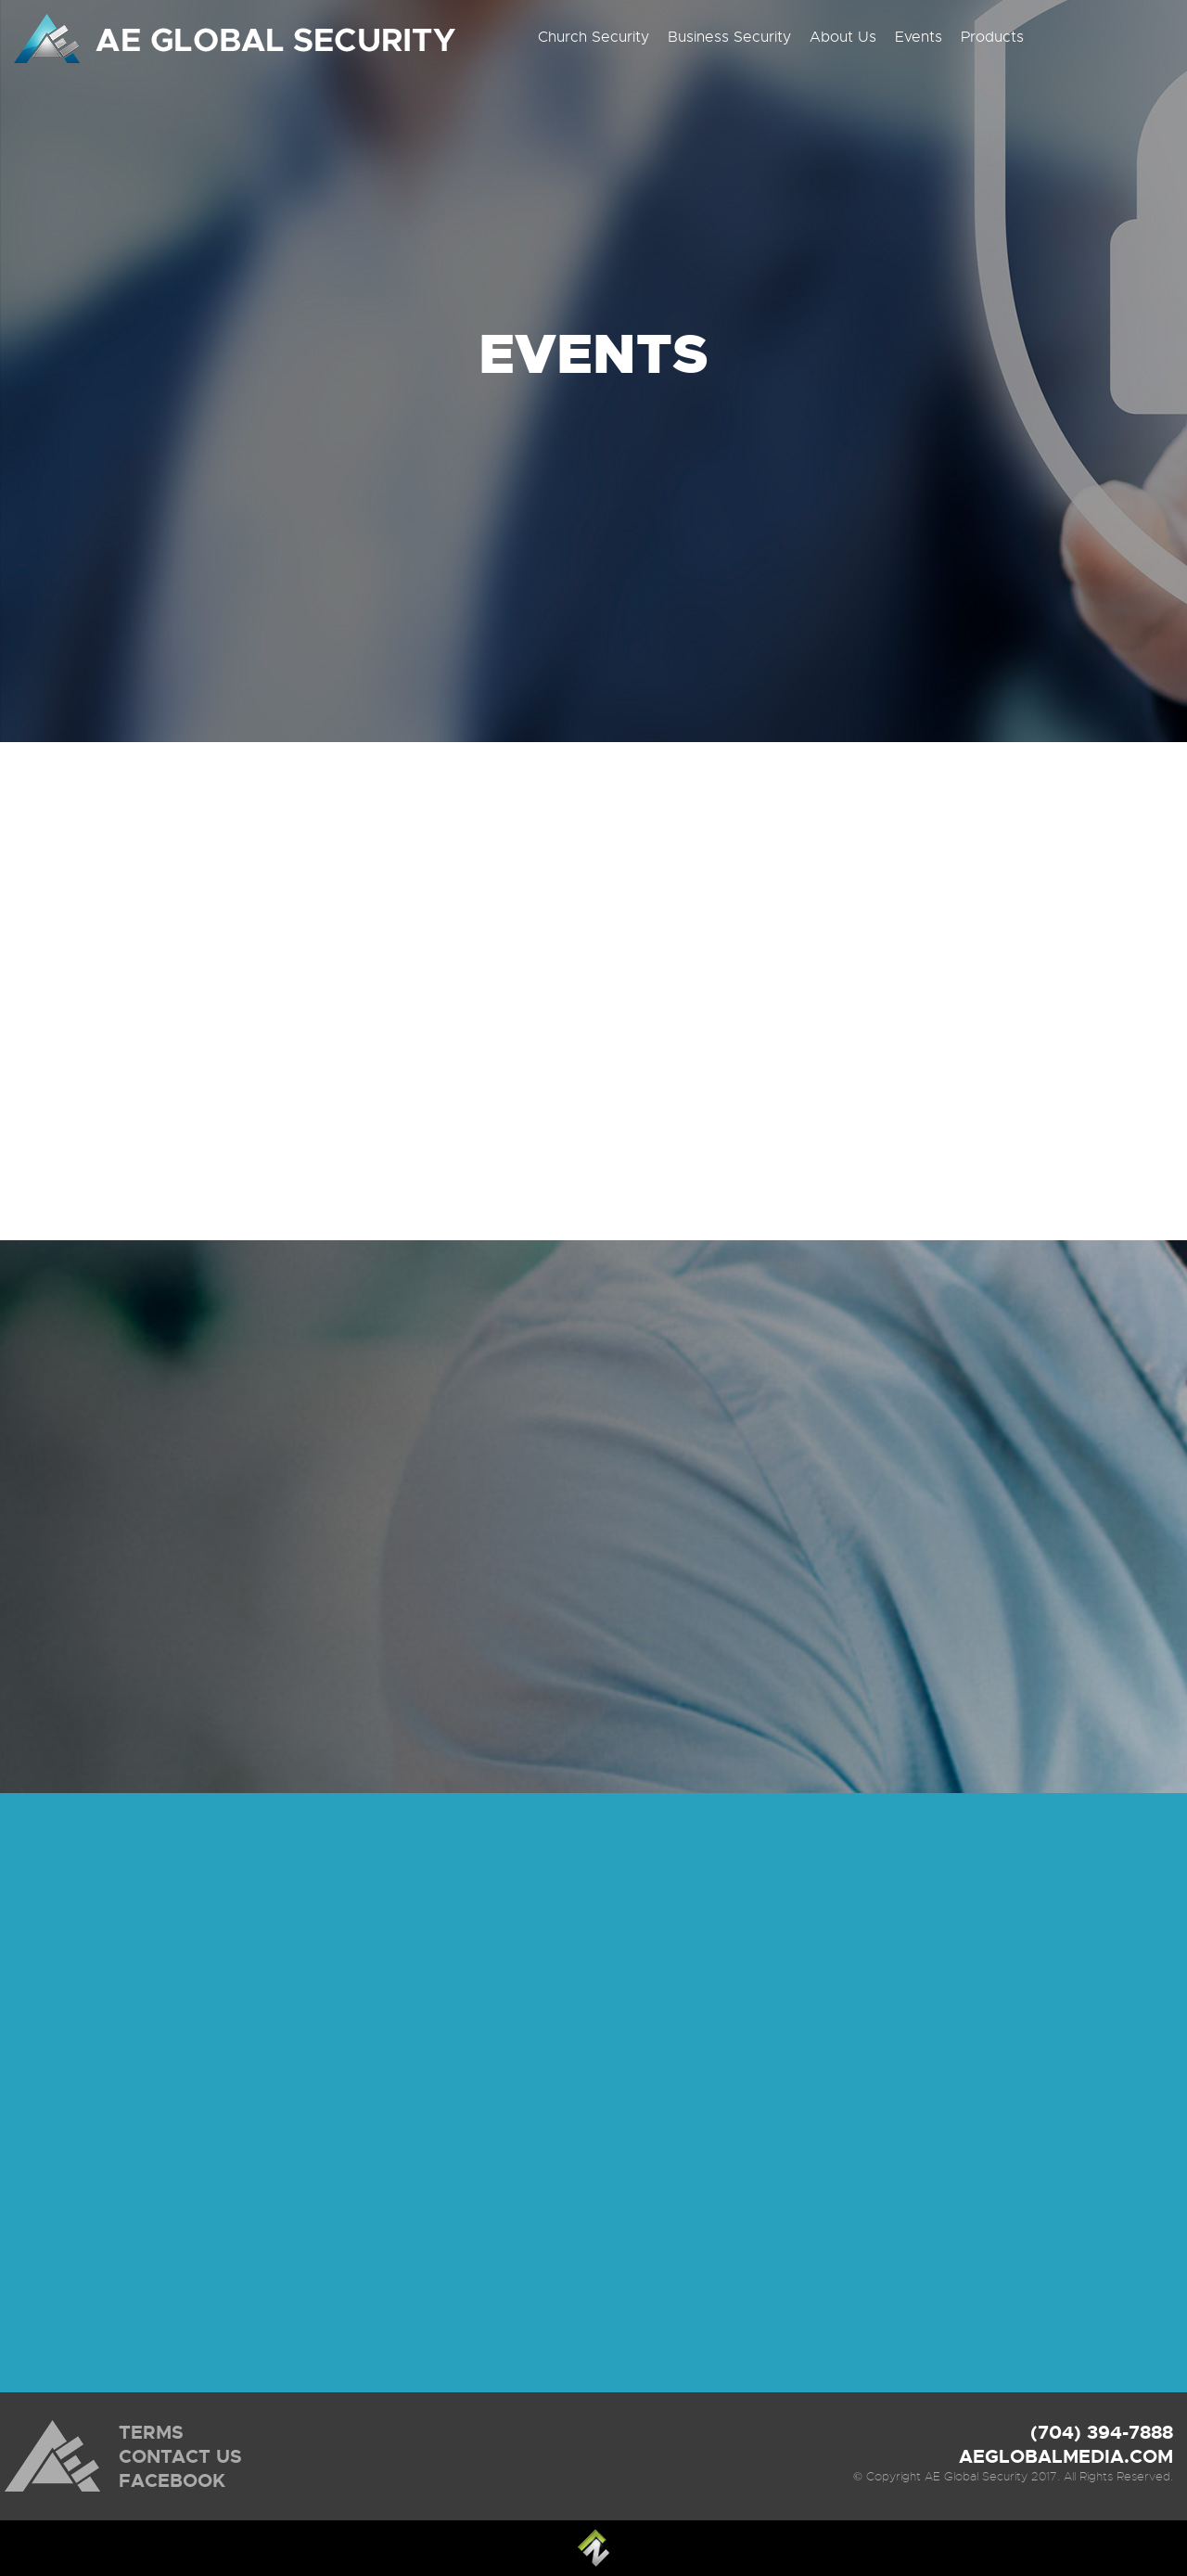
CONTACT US (180, 2456)
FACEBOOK (172, 2480)
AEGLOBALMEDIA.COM (1066, 2456)
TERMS (151, 2432)
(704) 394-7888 (1101, 2432)
